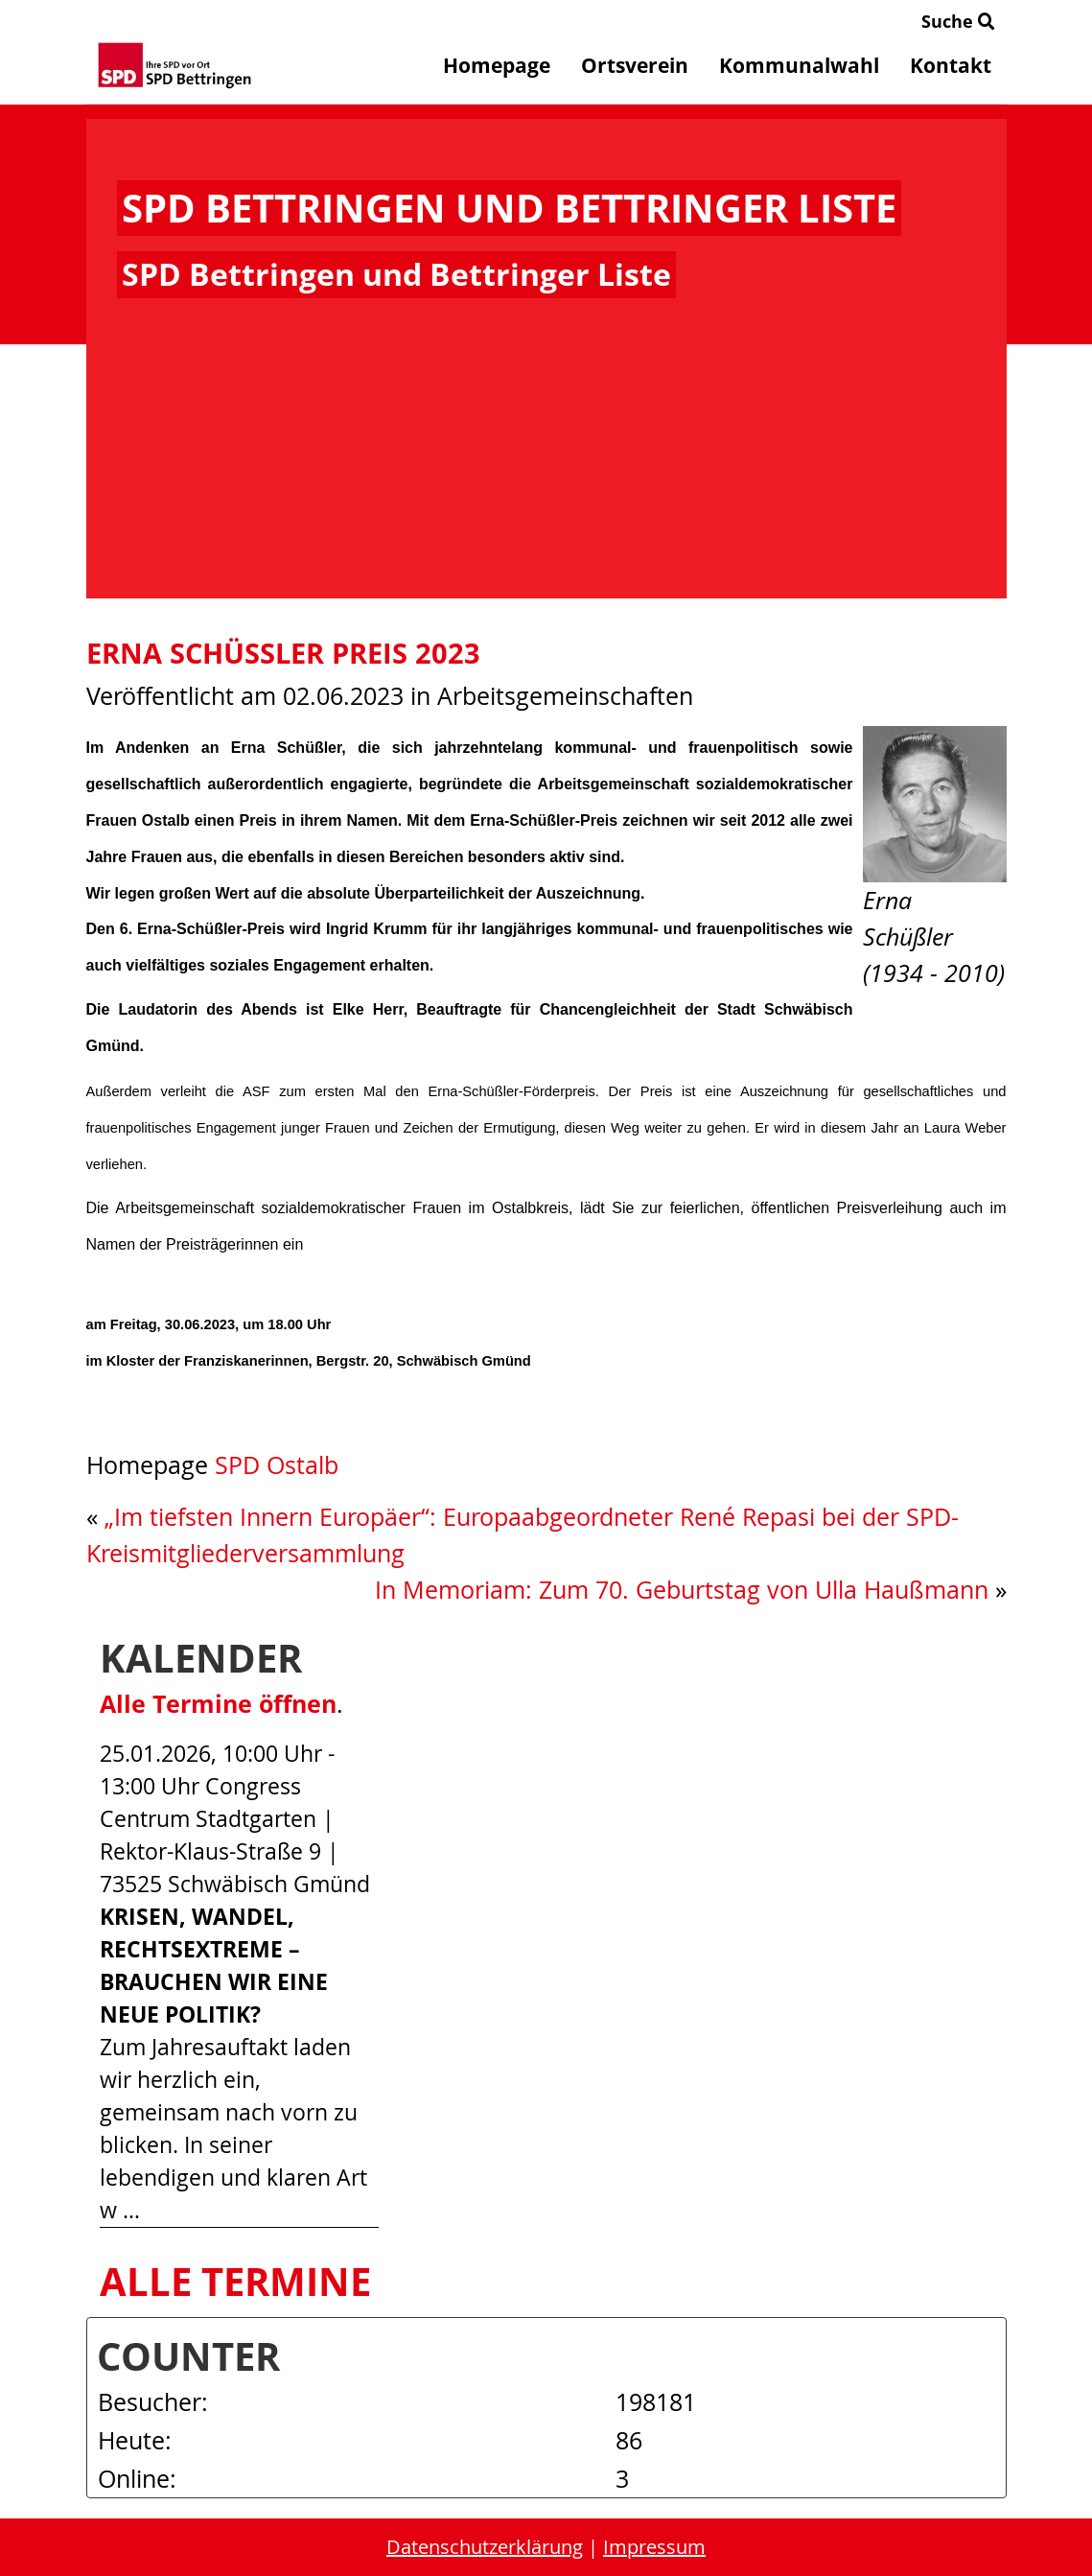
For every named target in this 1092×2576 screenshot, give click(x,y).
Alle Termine (235, 2281)
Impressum (654, 2547)
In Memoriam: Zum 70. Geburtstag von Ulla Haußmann (681, 1589)
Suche (958, 21)
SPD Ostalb (276, 1465)
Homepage (496, 65)
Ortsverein (634, 65)
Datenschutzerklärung (484, 2547)
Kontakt (950, 65)
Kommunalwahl (799, 65)
